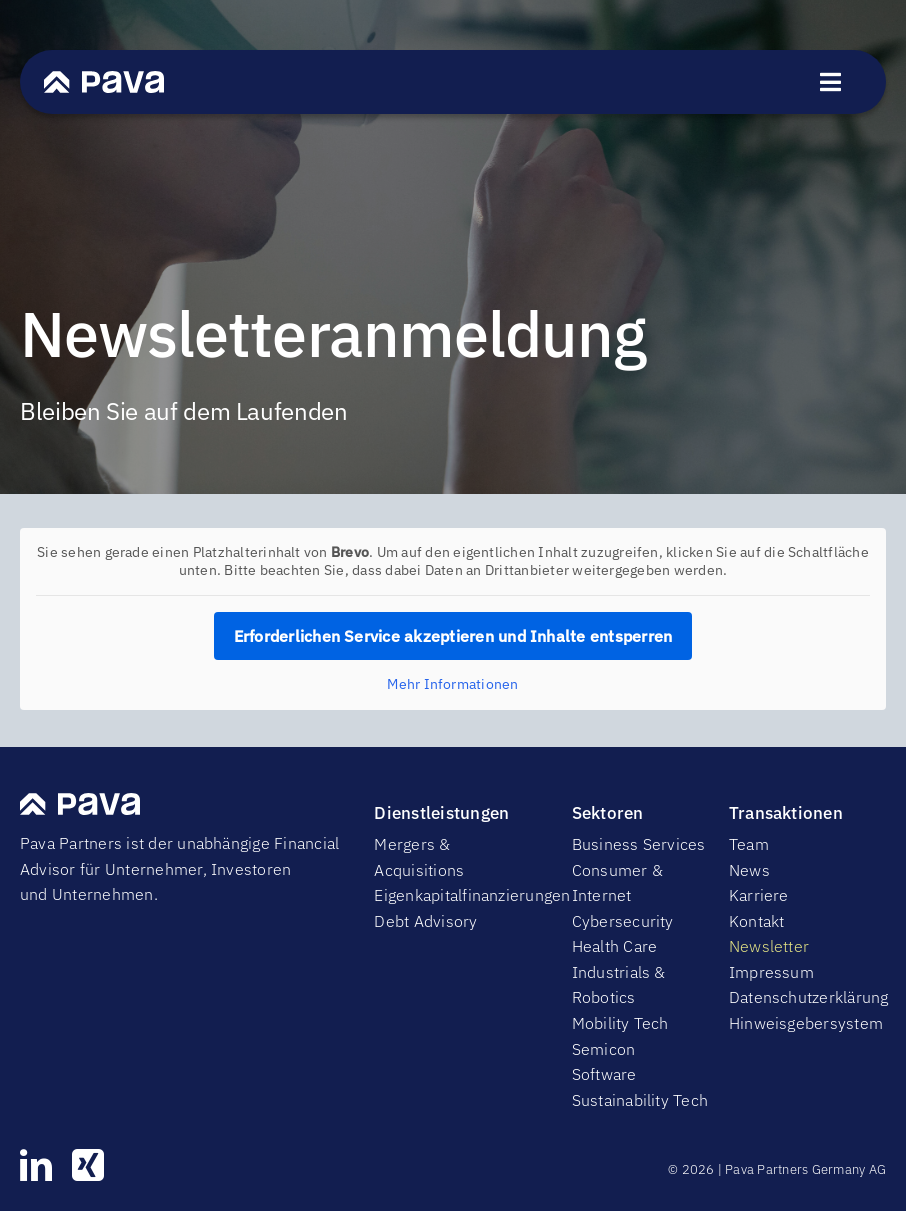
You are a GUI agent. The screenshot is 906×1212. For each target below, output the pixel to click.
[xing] (88, 1165)
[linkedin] (36, 1165)
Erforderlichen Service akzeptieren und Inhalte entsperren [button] (453, 636)
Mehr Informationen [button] (452, 684)
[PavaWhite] (104, 79)
